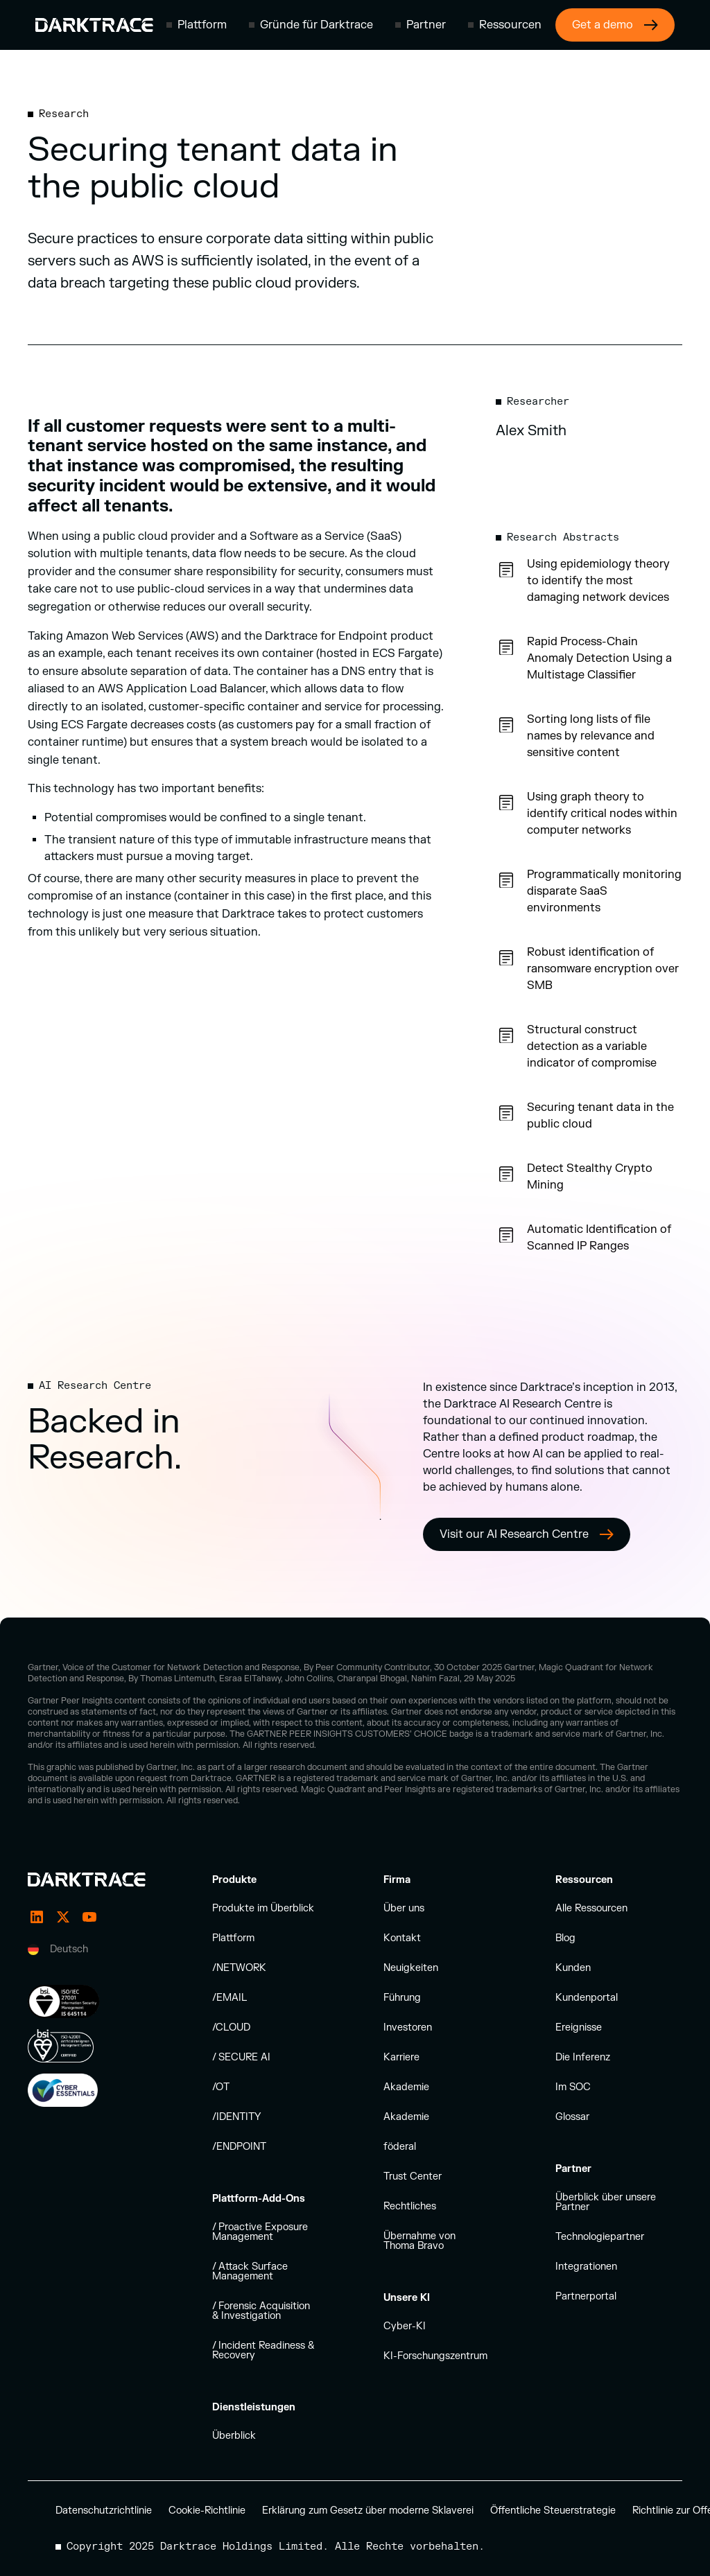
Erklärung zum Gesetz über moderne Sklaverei (368, 2510)
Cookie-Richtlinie (206, 2510)
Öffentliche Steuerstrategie (553, 2510)
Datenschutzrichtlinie (103, 2510)
